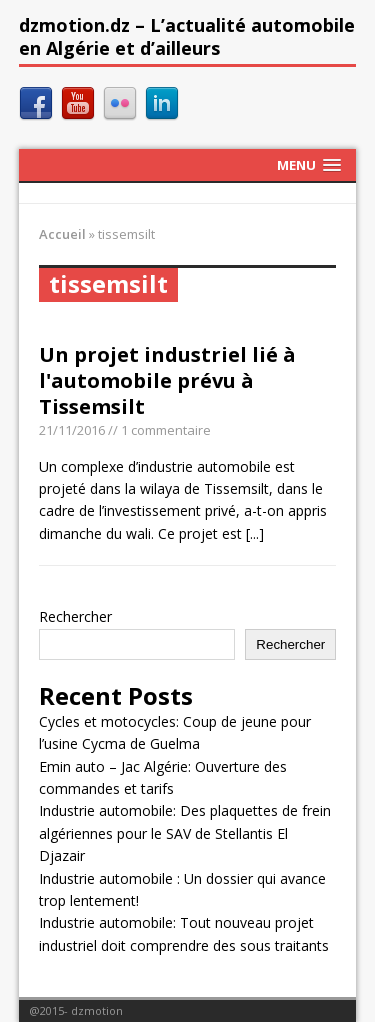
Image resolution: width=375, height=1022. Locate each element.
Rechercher (75, 616)
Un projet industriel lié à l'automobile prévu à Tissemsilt (167, 380)
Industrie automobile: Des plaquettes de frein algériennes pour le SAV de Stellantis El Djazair (185, 833)
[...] (255, 533)
